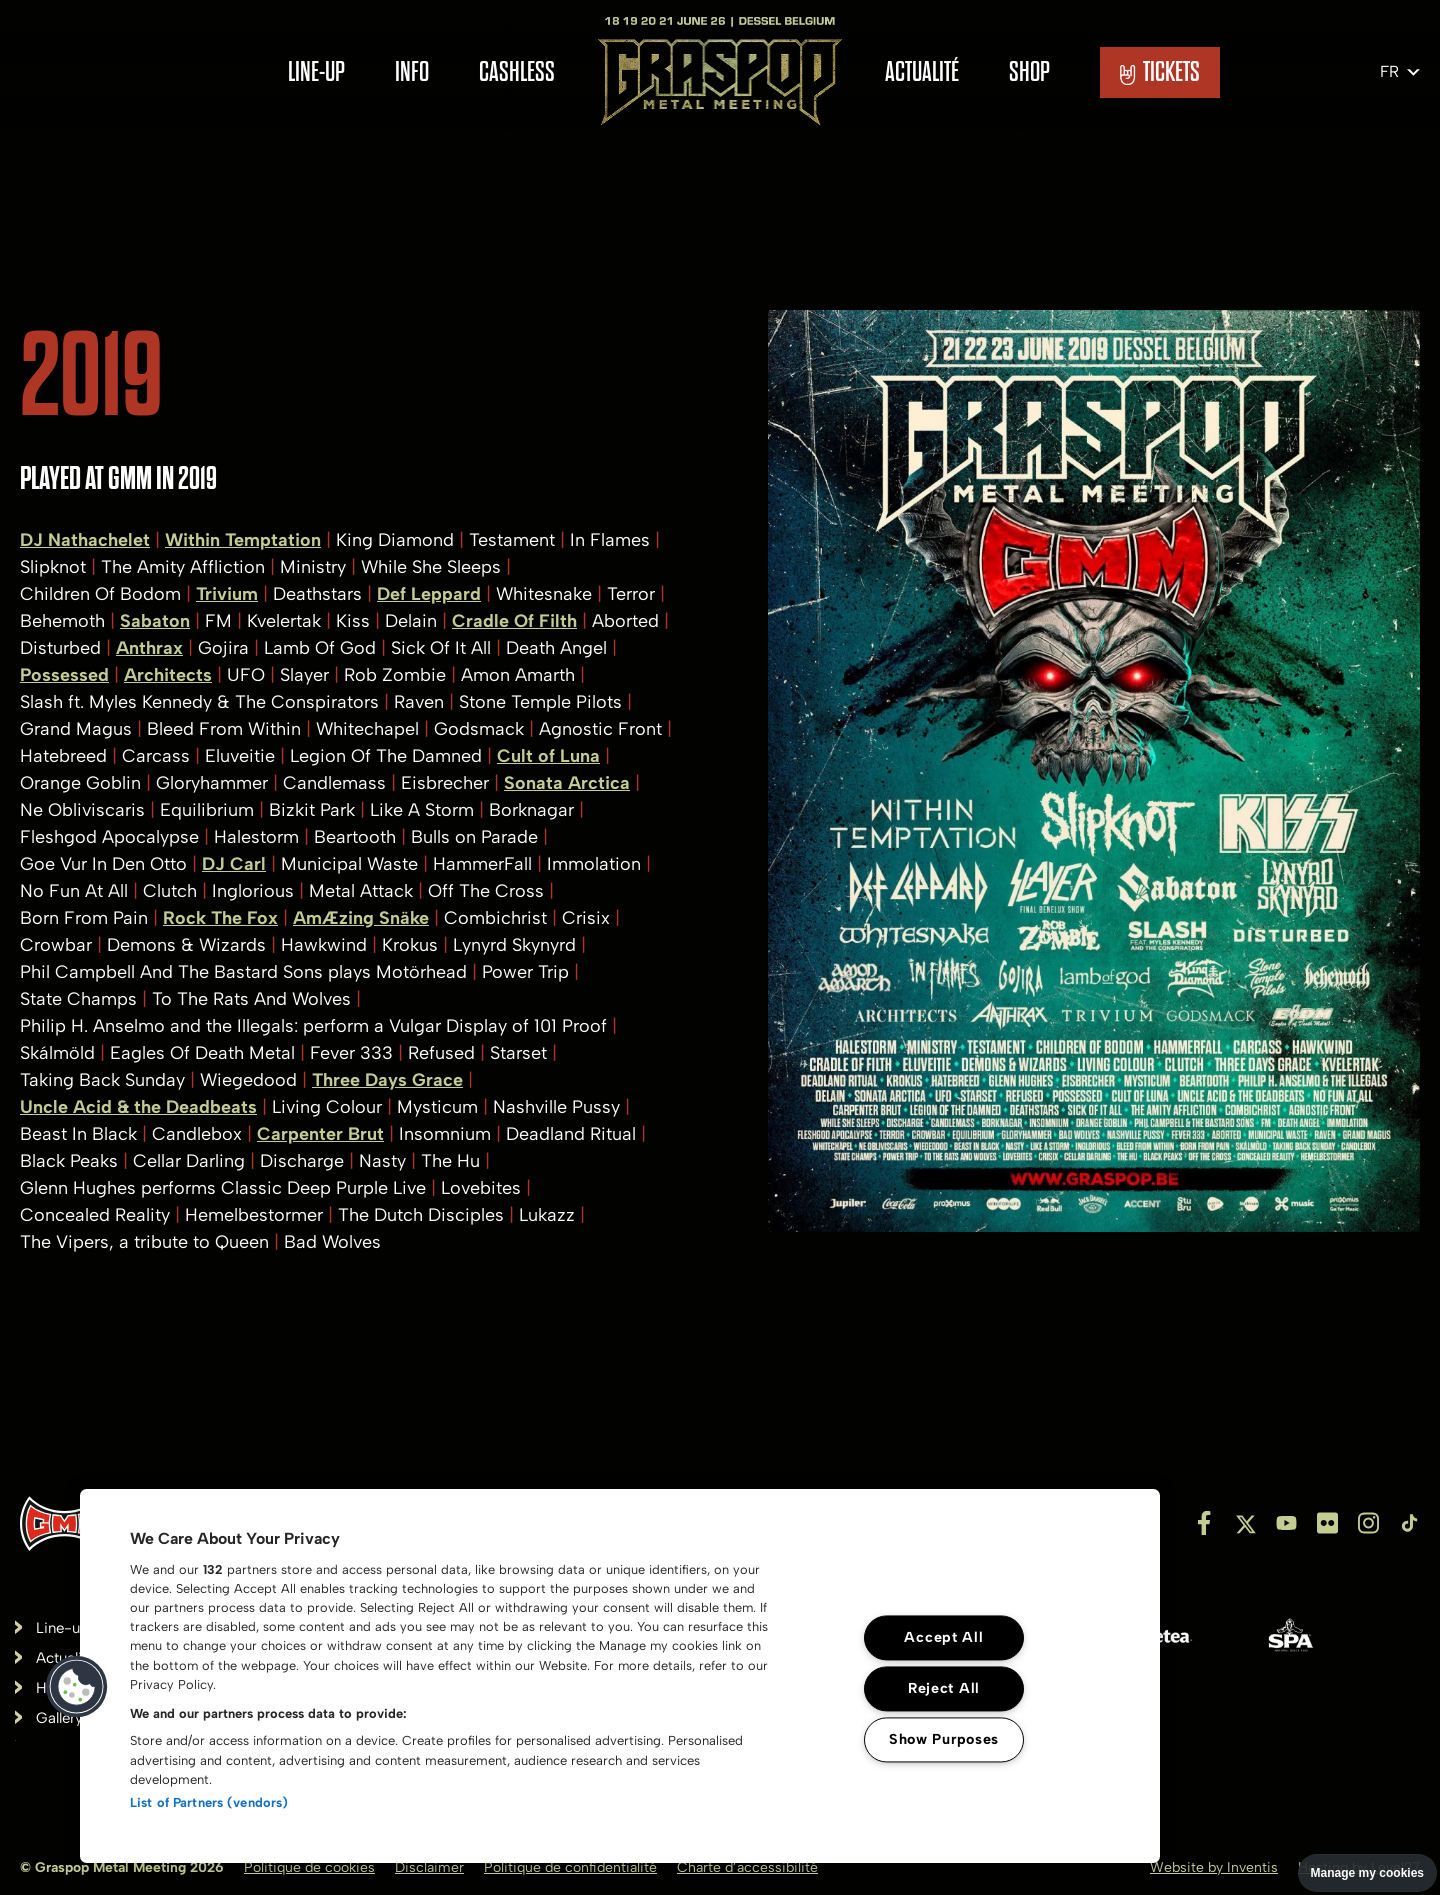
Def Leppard (429, 594)
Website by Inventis (1214, 1867)
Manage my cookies (1367, 1873)
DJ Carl (234, 864)
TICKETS (1160, 72)
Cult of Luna (548, 756)
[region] (620, 1676)
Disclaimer (429, 1867)
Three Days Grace (387, 1080)
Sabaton (155, 621)
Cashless (517, 72)
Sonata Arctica (567, 783)
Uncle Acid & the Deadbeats (138, 1107)
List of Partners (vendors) (209, 1802)
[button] (77, 1687)
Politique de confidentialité (570, 1867)
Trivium (227, 594)
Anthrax (149, 648)
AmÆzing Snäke (361, 918)
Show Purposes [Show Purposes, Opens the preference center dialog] (944, 1739)
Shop (1029, 72)
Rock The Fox (220, 918)
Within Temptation (243, 540)
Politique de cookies (309, 1867)
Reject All (944, 1688)
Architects (168, 675)
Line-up (316, 72)
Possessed (64, 675)
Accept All (943, 1637)
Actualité (922, 72)
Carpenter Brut (320, 1134)
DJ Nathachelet (85, 540)
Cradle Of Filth (514, 621)
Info (412, 72)
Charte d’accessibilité (747, 1867)
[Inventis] (64, 1523)
